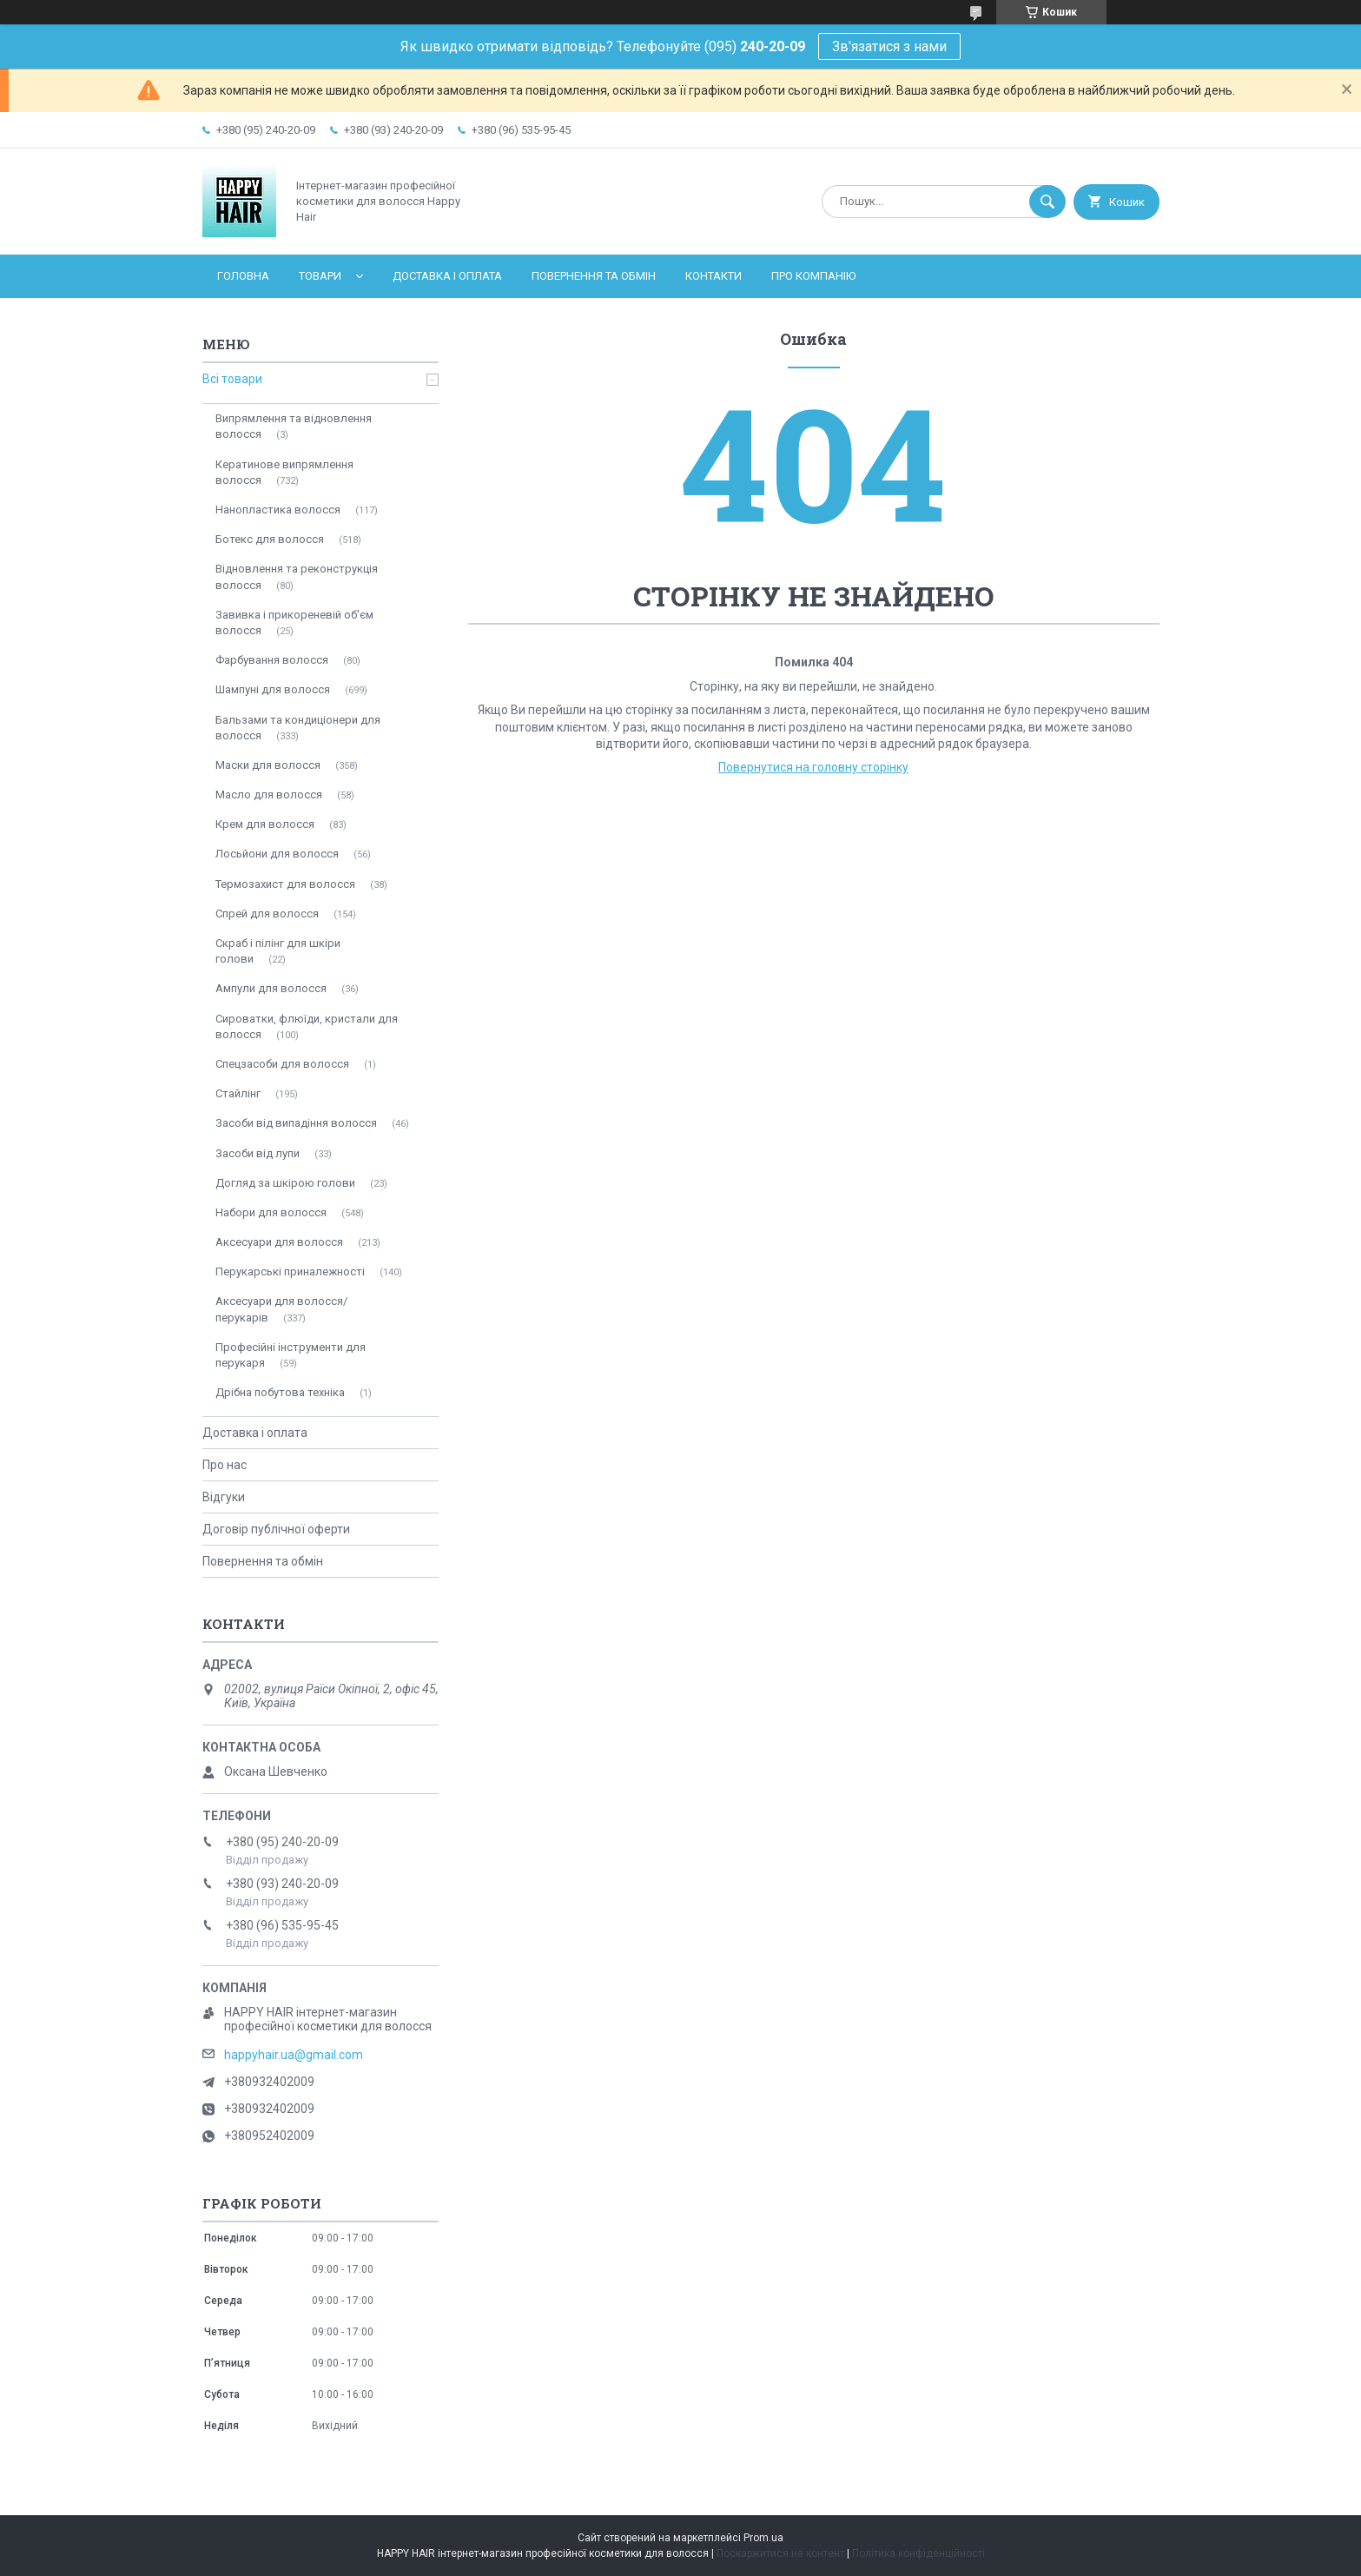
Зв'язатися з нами (889, 46)
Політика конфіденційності (918, 2553)
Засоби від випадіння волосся (296, 1122)
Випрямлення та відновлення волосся (293, 426)
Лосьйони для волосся (277, 853)
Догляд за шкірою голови (285, 1182)
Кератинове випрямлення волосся (284, 472)
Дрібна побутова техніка (280, 1392)
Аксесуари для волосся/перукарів (281, 1309)
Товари (320, 275)
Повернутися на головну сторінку (813, 767)
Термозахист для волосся (285, 884)
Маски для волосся (267, 764)
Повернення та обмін (594, 275)
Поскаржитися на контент (780, 2553)
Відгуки (223, 1497)
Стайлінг (238, 1093)
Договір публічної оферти (276, 1529)
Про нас (224, 1465)
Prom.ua (763, 2538)
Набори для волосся (271, 1212)
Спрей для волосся (267, 913)
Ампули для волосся (271, 988)
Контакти (713, 275)
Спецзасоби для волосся (282, 1063)
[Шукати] (1047, 201)
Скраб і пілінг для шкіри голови (277, 951)
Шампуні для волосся (272, 689)
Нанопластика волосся (277, 509)
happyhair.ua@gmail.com (293, 2055)
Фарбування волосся (271, 659)
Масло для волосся (268, 794)
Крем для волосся (264, 824)
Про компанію (813, 275)
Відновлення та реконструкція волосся (296, 576)
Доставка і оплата (447, 275)
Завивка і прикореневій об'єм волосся (294, 622)
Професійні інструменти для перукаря (290, 1355)
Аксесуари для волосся (279, 1241)
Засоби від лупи (257, 1153)
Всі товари (232, 379)
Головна (243, 275)
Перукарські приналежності (290, 1271)
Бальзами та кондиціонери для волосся (297, 727)
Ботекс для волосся (269, 539)
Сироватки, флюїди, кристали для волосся (306, 1026)
